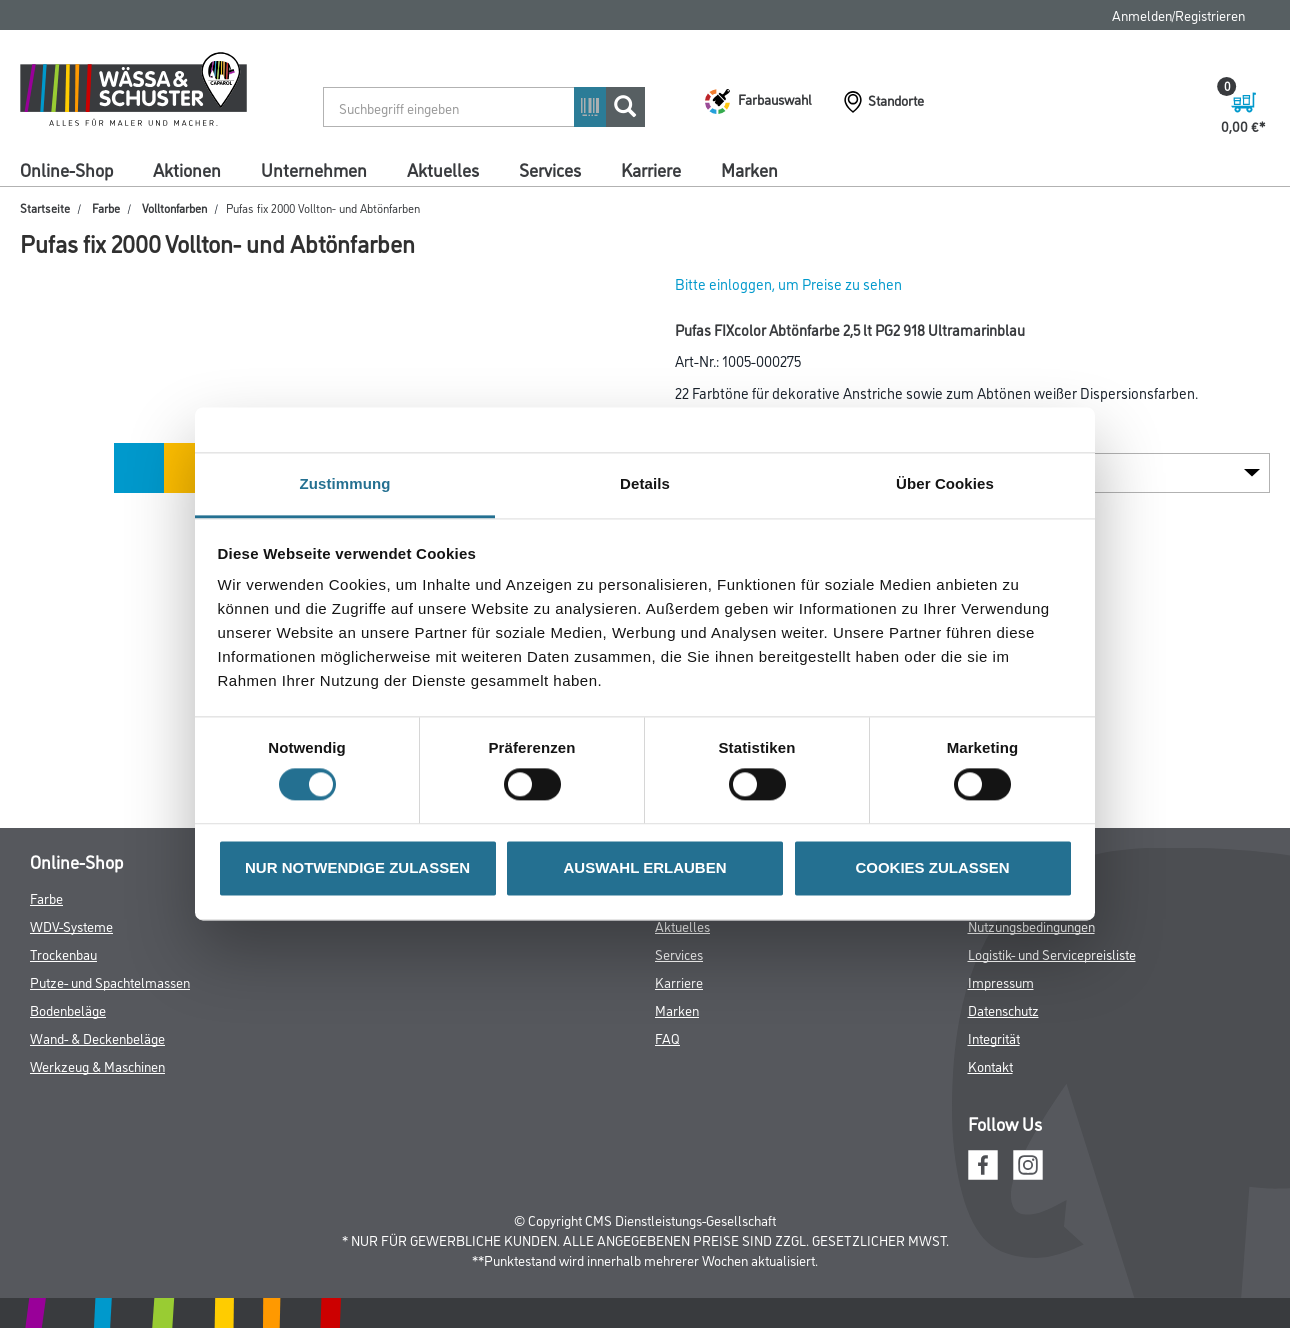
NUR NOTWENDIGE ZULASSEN (357, 867)
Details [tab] (645, 483)
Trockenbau (63, 953)
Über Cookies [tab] (945, 483)
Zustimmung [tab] (345, 483)
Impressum (1001, 981)
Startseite (45, 207)
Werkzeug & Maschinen (97, 1065)
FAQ (667, 1037)
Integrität (994, 1037)
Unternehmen (314, 169)
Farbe (106, 207)
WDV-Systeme (71, 925)
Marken (749, 169)
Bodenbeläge (68, 1009)
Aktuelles (443, 169)
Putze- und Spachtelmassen (110, 981)
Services (550, 169)
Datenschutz (1003, 1009)
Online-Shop (66, 169)
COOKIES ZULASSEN (932, 867)
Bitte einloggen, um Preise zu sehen (788, 283)
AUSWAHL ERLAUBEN (644, 867)
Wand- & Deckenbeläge (97, 1037)
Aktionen (187, 169)
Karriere (651, 169)
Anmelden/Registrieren (1178, 14)
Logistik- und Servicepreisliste (1052, 953)
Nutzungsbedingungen (1031, 925)
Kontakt (990, 1065)
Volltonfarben (174, 207)
